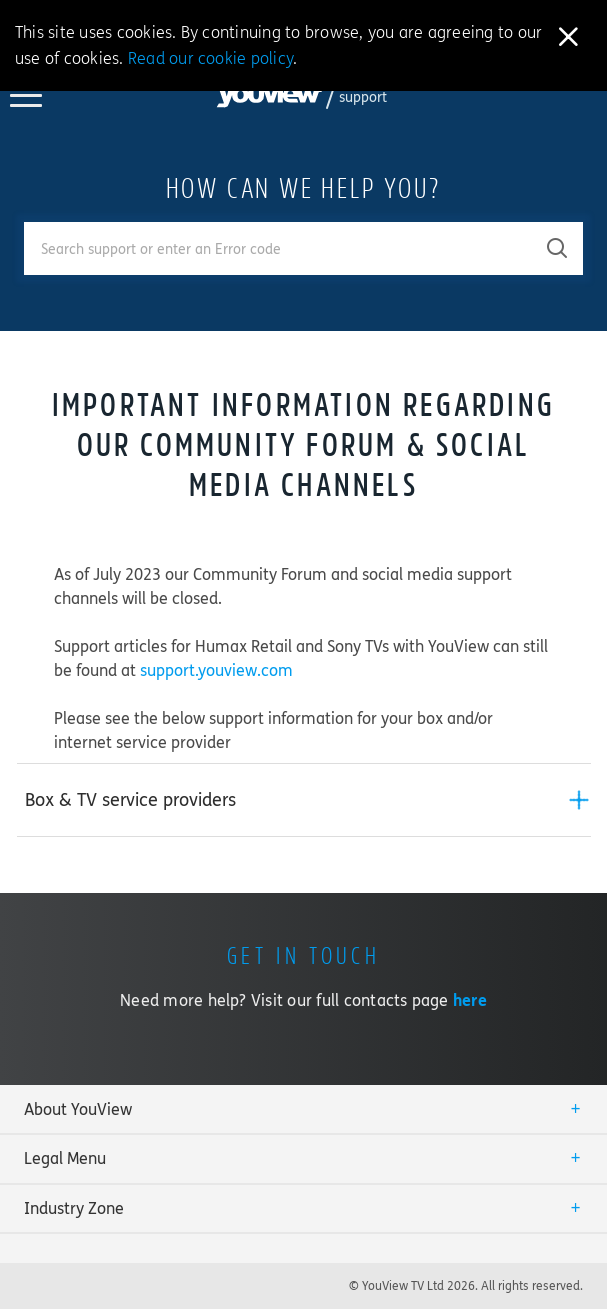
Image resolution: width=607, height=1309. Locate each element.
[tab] (304, 800)
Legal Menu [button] (65, 1158)
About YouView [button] (78, 1109)
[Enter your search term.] (278, 248)
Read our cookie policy (210, 58)
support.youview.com (216, 670)
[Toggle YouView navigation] (26, 101)
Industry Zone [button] (74, 1208)
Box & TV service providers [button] (130, 800)
